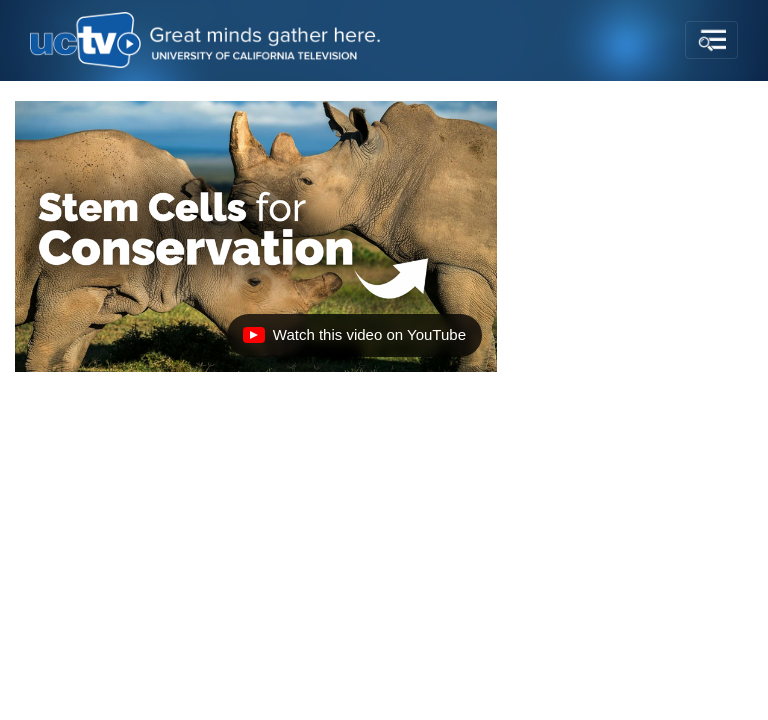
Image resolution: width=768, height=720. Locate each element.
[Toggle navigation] (711, 40)
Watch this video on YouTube (354, 340)
